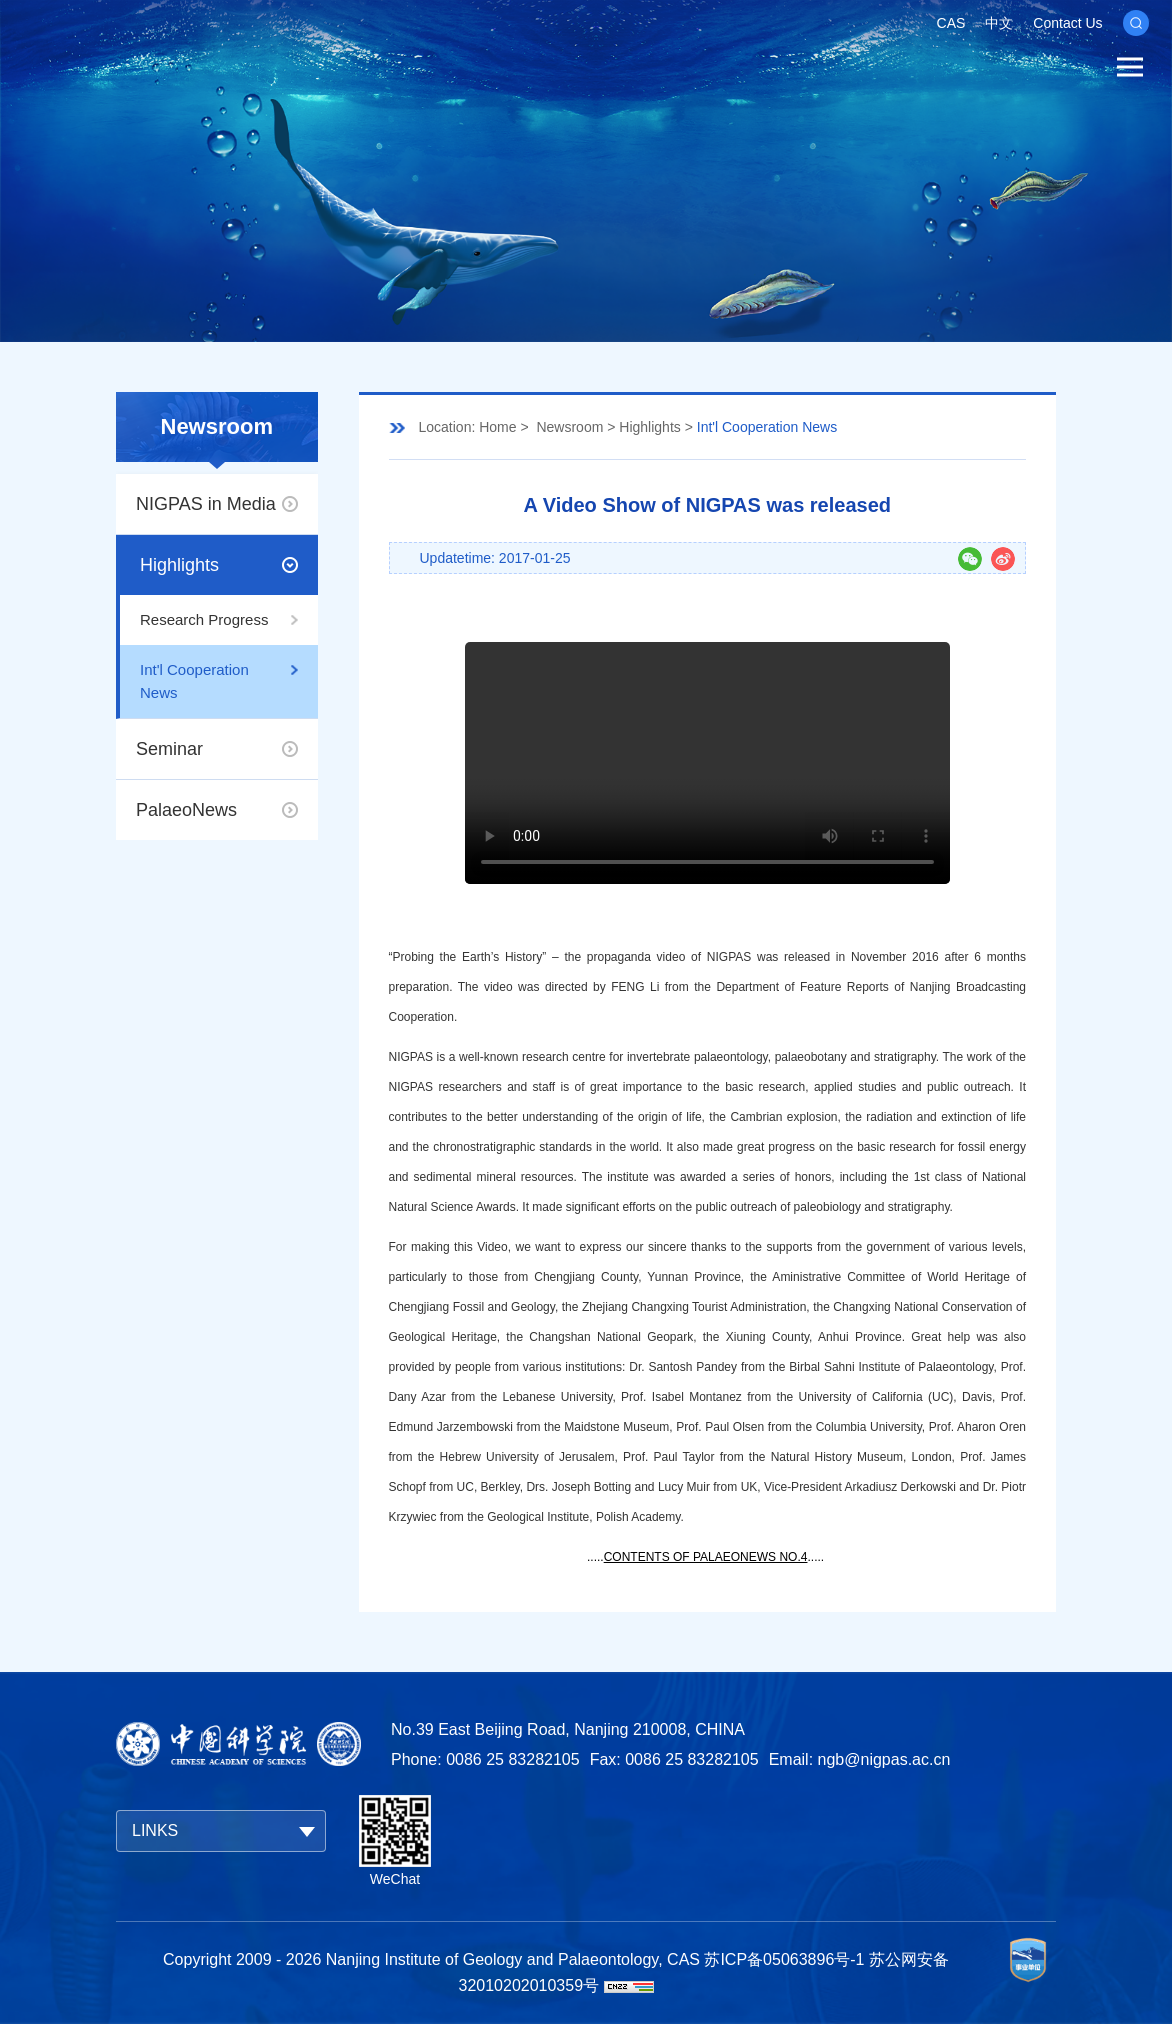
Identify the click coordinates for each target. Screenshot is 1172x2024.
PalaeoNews (186, 810)
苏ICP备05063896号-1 (784, 1959)
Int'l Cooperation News (194, 681)
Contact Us (1067, 23)
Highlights (179, 565)
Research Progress (204, 619)
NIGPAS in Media (206, 504)
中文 (999, 23)
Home (497, 427)
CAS (951, 23)
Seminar (169, 749)
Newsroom (569, 427)
